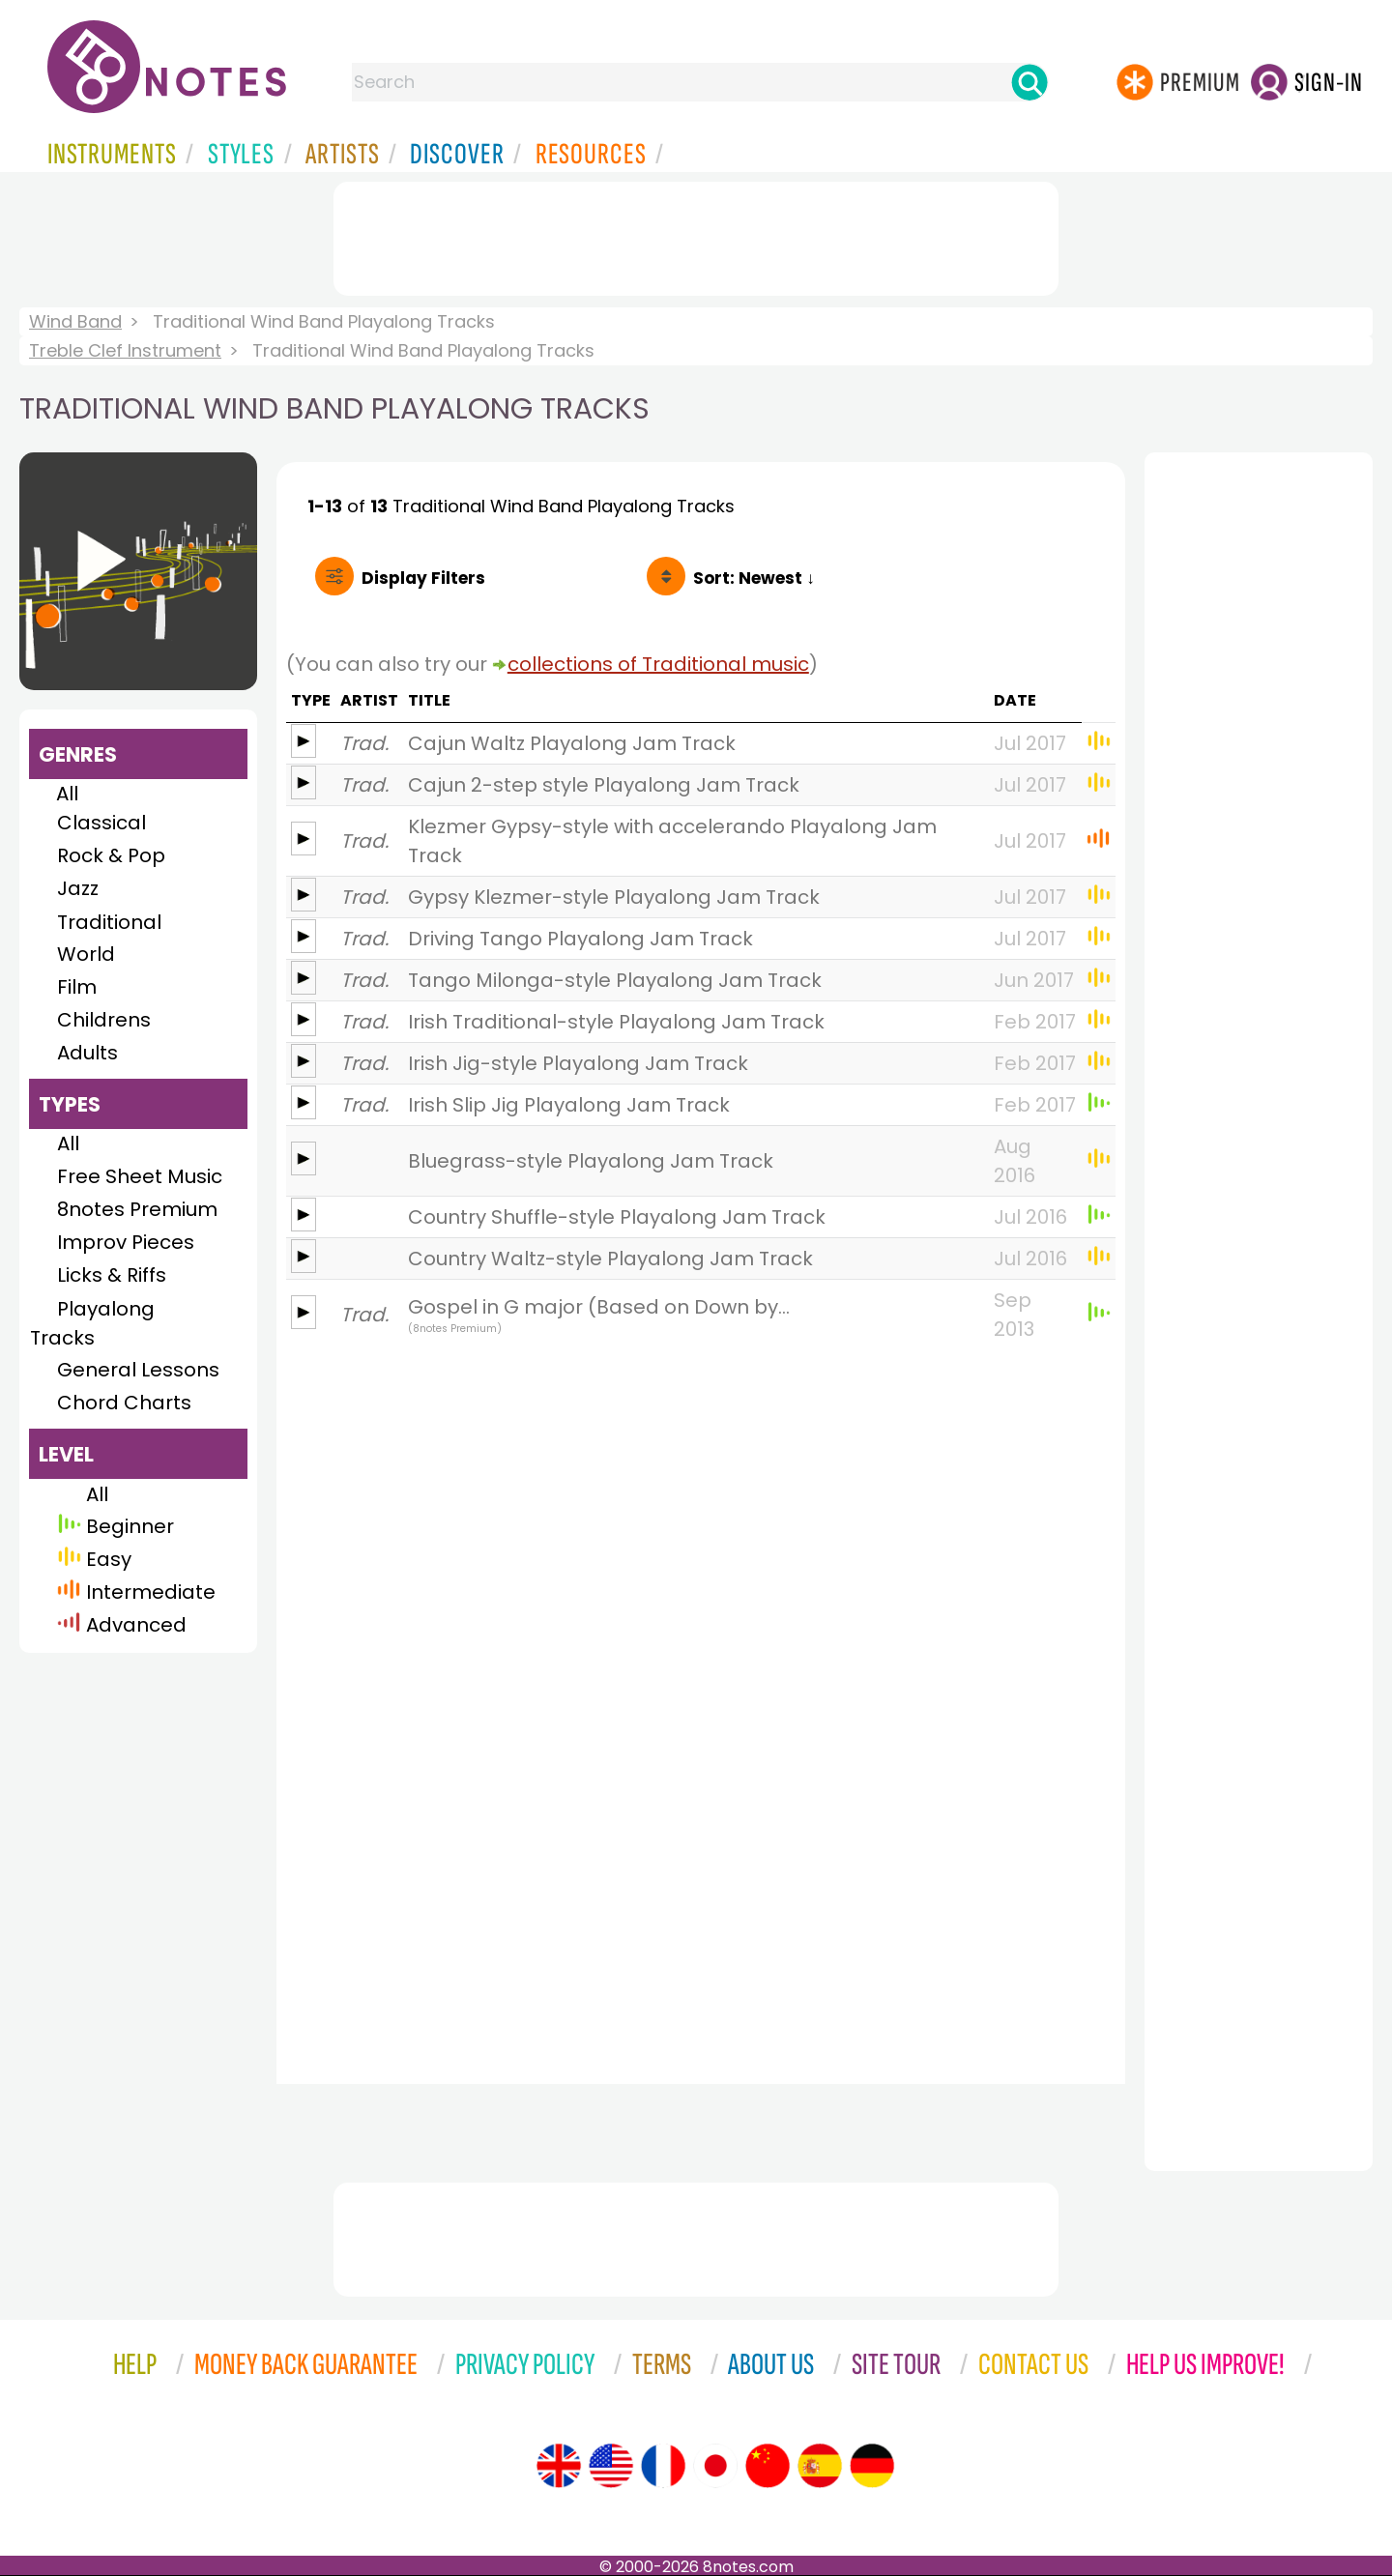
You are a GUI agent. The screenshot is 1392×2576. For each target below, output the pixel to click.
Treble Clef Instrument (125, 350)
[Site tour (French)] (663, 2466)
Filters (423, 578)
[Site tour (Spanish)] (820, 2466)
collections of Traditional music (658, 664)
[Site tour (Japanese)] (715, 2466)
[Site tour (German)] (872, 2466)
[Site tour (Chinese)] (767, 2466)
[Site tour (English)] (559, 2466)
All (67, 793)
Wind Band (75, 321)
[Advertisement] (696, 234)
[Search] (1029, 82)
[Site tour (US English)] (611, 2466)
